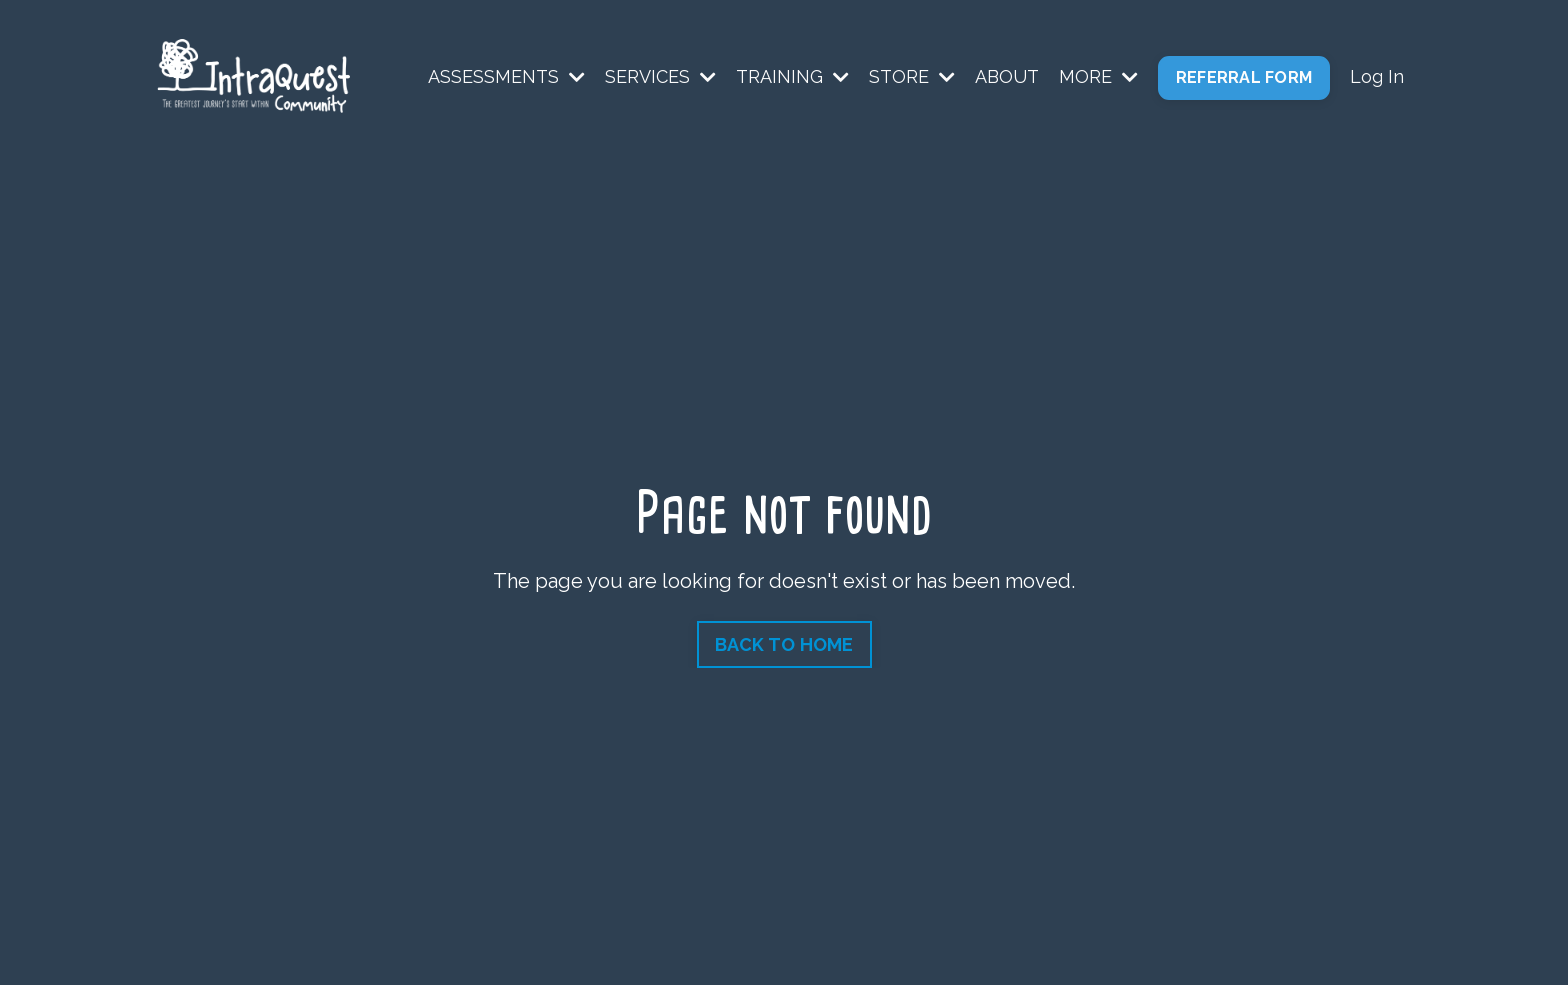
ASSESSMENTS (506, 76)
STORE (912, 76)
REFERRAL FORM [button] (1244, 77)
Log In (1377, 76)
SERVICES (660, 76)
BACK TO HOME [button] (784, 644)
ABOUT (1007, 76)
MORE (1098, 76)
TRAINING (792, 76)
